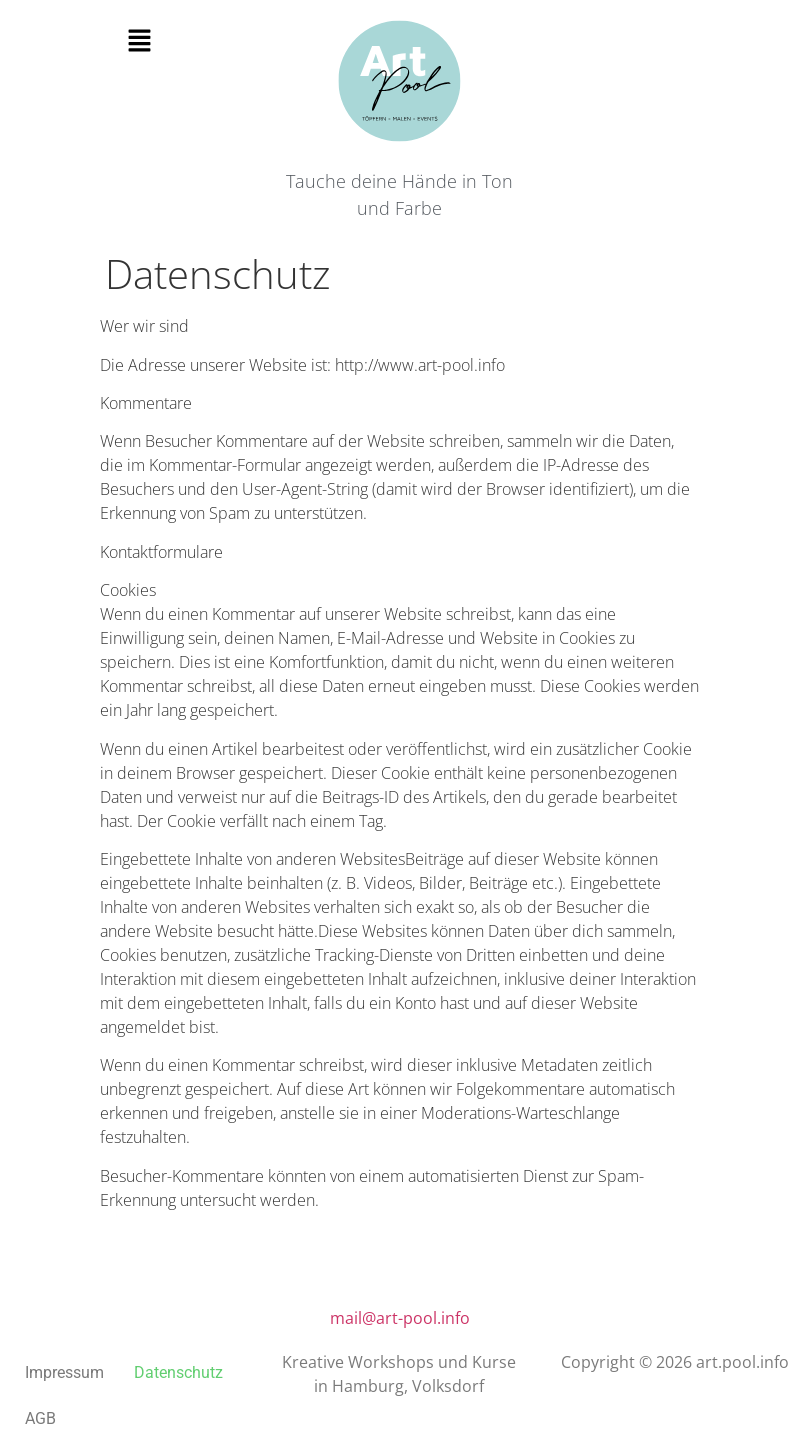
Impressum (64, 1372)
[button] (140, 41)
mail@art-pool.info (400, 1318)
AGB (40, 1418)
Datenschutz (178, 1372)
